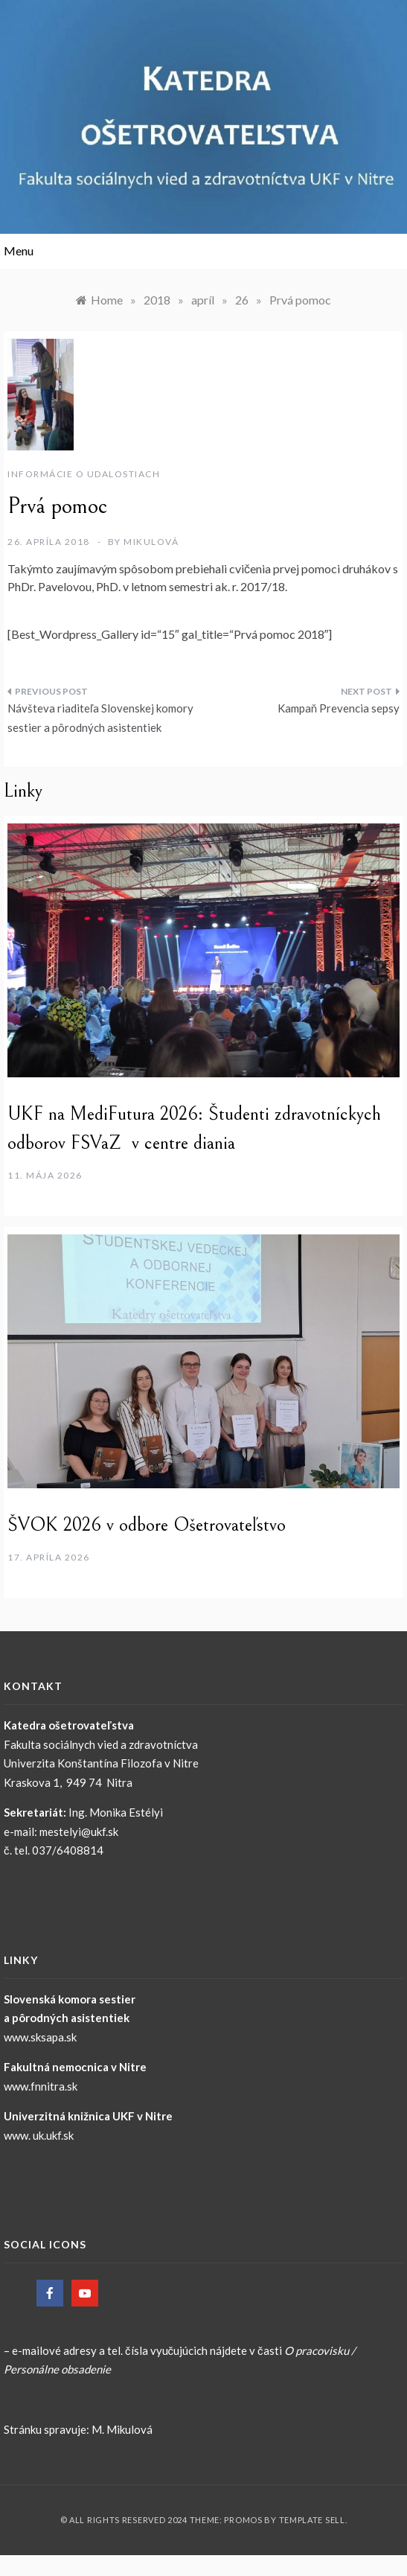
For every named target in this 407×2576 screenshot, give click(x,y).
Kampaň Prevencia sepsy (339, 708)
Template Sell (312, 2520)
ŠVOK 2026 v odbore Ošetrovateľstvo (146, 1525)
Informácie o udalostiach (83, 473)
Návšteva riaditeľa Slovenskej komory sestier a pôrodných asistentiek (100, 717)
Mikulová (151, 541)
